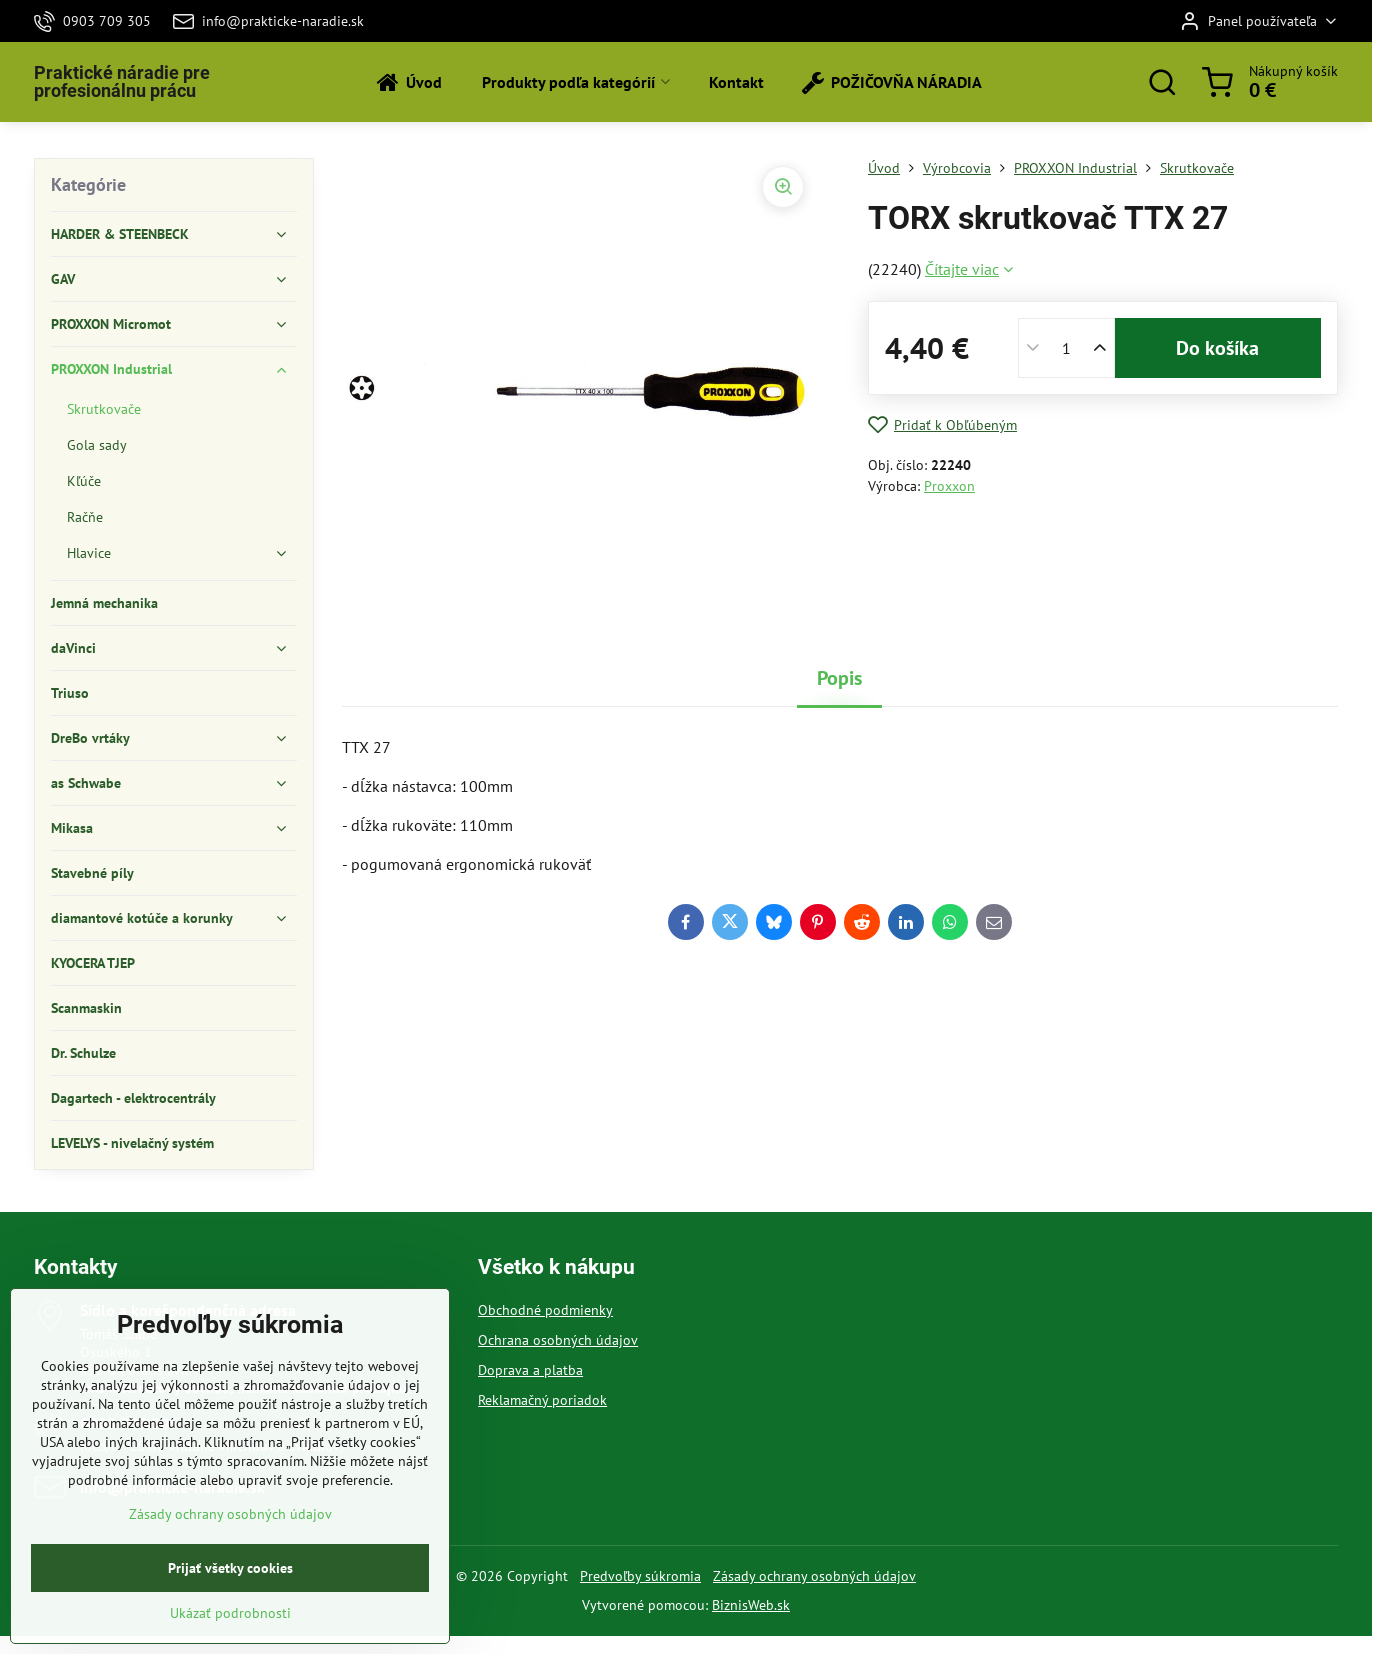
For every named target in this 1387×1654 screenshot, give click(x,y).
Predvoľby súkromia (640, 1576)
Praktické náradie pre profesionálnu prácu (122, 82)
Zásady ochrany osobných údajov (814, 1576)
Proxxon (949, 486)
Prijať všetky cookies (230, 1619)
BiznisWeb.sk (751, 1605)
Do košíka (1217, 348)
